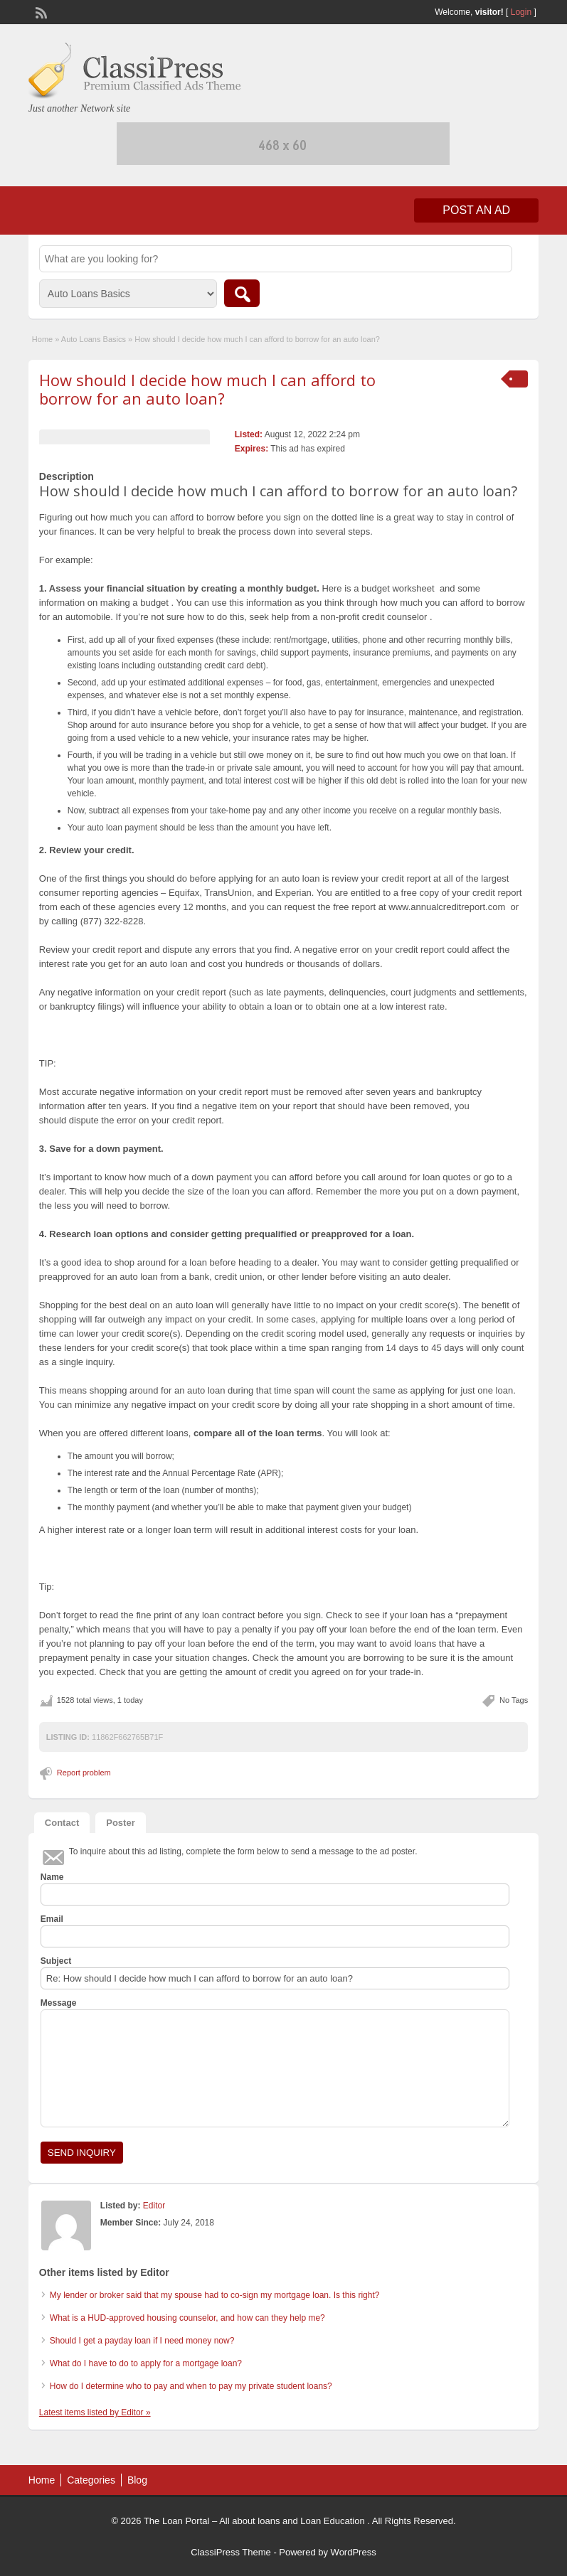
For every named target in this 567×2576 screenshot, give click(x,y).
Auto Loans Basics (93, 339)
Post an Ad (476, 210)
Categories (91, 2480)
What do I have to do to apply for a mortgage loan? (146, 2363)
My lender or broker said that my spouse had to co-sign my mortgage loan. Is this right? (215, 2295)
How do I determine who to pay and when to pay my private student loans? (191, 2386)
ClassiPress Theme (230, 2552)
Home (42, 339)
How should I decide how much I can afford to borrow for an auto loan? (207, 389)
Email (52, 1919)
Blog (137, 2480)
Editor (154, 2206)
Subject (56, 1961)
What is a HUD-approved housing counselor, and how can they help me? (187, 2318)
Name (52, 1877)
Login (521, 12)
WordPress (353, 2552)
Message (59, 2003)
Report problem (84, 1772)
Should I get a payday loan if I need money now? (142, 2341)
